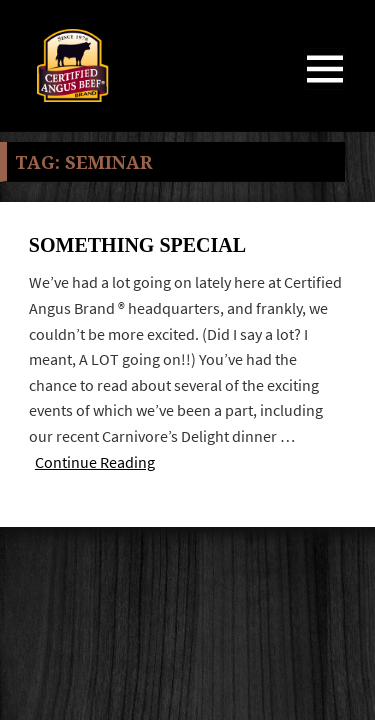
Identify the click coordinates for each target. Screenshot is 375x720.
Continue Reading (95, 462)
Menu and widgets (325, 89)
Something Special (137, 245)
